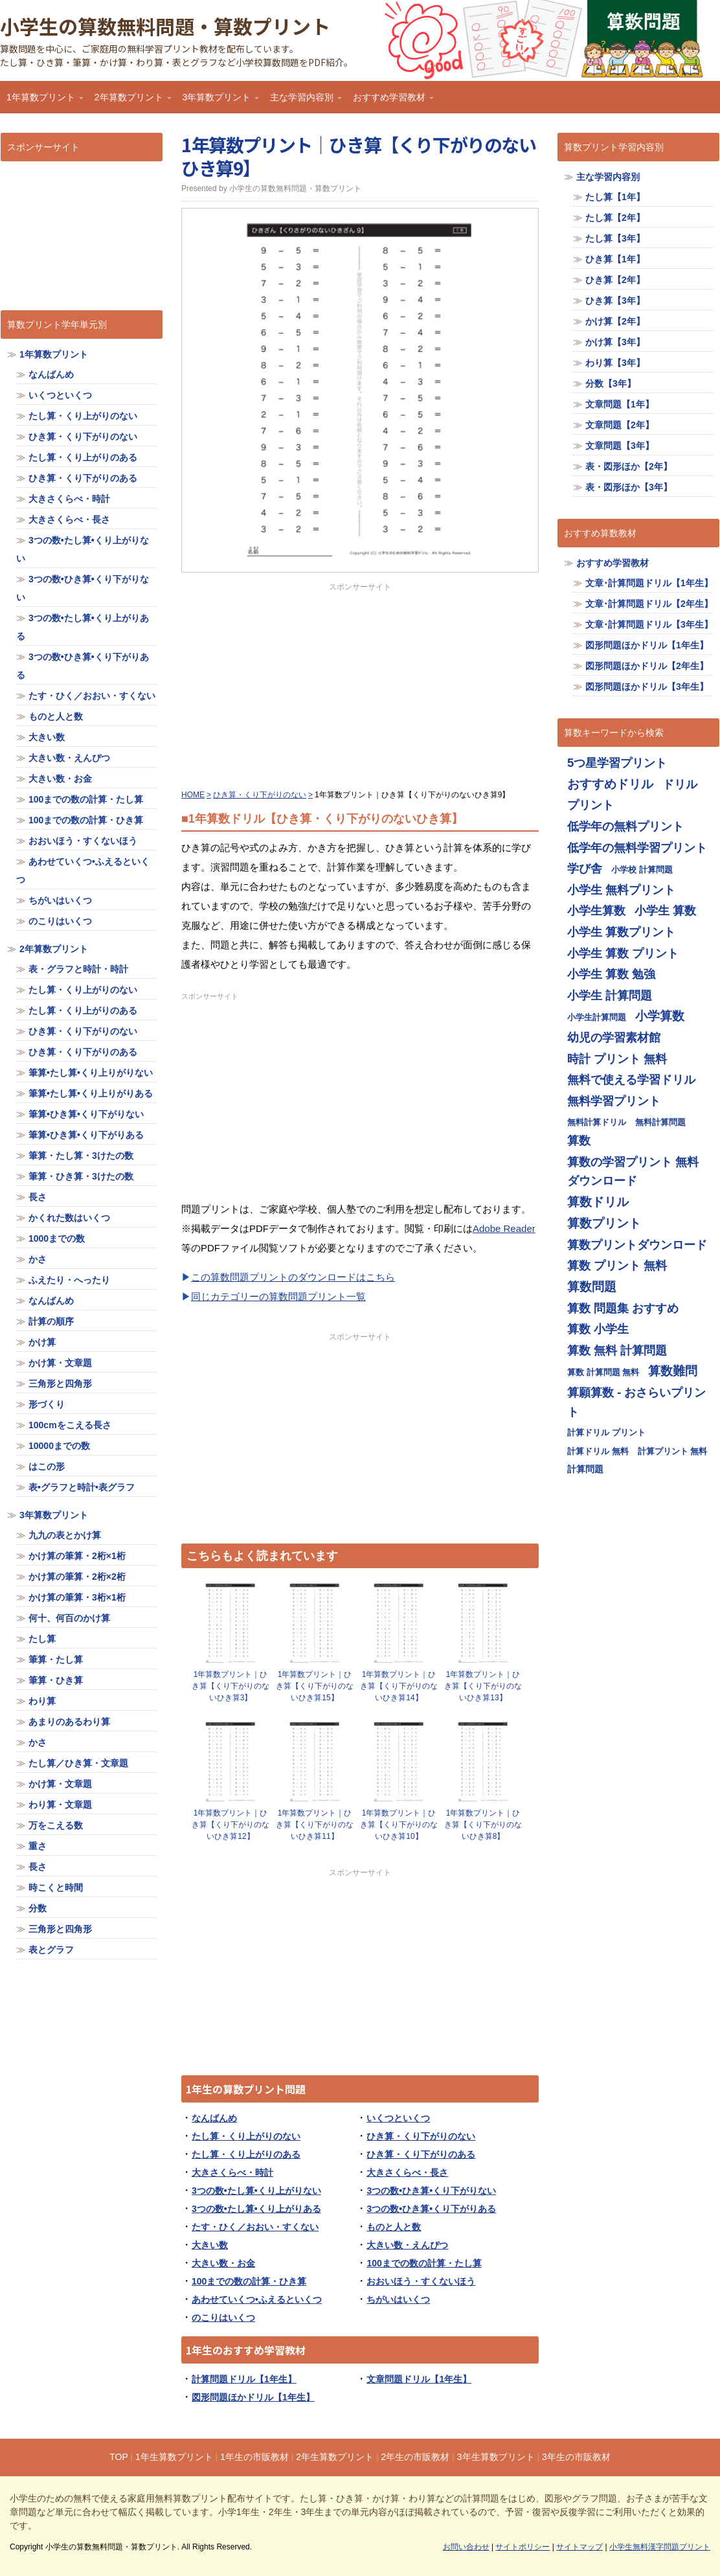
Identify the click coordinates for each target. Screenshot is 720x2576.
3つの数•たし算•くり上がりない (256, 2190)
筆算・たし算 (55, 1659)
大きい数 (210, 2245)
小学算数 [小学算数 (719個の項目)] (659, 1016)
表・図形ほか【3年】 (628, 487)
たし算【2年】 (615, 217)
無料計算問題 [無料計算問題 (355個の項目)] (660, 1122)
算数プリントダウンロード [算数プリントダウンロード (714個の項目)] (637, 1244)
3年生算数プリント (496, 2457)
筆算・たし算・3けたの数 (80, 1155)
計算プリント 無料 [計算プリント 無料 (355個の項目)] (673, 1451)
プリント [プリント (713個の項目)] (590, 805)
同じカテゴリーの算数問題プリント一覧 (278, 1296)
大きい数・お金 (223, 2263)
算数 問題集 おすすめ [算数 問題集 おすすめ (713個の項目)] (623, 1308)
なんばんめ (214, 2118)
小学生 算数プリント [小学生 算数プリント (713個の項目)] (621, 932)
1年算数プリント (41, 101)
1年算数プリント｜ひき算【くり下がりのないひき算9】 (358, 156)
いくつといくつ (398, 2118)
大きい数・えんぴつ (407, 2245)
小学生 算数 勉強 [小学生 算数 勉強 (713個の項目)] (611, 974)
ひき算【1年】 (615, 259)
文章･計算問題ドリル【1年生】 (649, 583)
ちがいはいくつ (398, 2299)
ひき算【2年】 (615, 280)
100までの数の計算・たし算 (423, 2263)
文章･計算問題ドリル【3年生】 (649, 624)
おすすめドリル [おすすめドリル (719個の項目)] (610, 784)
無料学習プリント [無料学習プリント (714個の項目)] (613, 1101)
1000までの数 (56, 1238)
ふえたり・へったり (69, 1280)
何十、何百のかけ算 (69, 1618)
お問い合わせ (466, 2546)
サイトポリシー (522, 2546)
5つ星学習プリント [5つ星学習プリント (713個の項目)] (617, 762)
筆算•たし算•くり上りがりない (90, 1072)
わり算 (42, 1701)
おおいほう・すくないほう (420, 2281)
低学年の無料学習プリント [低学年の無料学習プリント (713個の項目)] (637, 847)
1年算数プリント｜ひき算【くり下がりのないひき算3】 (230, 1686)
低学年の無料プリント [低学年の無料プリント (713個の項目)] (625, 826)
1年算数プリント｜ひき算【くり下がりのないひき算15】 (315, 1686)
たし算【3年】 (615, 238)
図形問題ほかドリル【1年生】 (253, 2397)
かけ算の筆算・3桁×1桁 (77, 1597)
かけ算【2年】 (615, 321)
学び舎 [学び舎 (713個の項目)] (584, 868)
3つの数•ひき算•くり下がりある (431, 2209)
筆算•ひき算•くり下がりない (86, 1114)
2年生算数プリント (335, 2457)
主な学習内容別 (302, 101)
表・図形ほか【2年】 (628, 466)
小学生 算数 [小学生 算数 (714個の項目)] (665, 910)
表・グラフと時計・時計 (78, 969)
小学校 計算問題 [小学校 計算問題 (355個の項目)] (642, 869)
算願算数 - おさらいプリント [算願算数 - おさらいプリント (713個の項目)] (636, 1402)
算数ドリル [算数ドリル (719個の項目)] (598, 1202)
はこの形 (46, 1466)
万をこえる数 (55, 1825)
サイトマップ (579, 2546)
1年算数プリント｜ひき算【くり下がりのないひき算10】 (399, 1824)
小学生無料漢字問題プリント (659, 2546)
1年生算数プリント (174, 2457)
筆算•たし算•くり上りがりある (90, 1093)
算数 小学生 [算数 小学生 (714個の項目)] (598, 1329)
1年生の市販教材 (254, 2457)
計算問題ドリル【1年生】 (244, 2379)
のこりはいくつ (223, 2317)
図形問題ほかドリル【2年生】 (646, 666)
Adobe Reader (504, 1228)
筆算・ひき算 (55, 1680)
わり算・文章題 (60, 1804)
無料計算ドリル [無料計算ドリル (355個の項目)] (596, 1122)
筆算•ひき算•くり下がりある (86, 1135)
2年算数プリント (129, 101)
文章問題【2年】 (619, 425)
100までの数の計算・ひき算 (249, 2281)
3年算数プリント (217, 101)
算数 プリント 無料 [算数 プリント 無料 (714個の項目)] (617, 1265)
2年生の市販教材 (415, 2457)
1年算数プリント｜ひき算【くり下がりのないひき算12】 (230, 1824)
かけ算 (42, 1342)
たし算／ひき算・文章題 (78, 1763)
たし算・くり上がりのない (246, 2136)
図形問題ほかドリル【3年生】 (646, 686)
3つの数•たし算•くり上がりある (256, 2209)
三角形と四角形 (60, 1383)
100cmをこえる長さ (69, 1425)
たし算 (42, 1639)
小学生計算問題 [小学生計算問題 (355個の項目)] (596, 1017)
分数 (37, 1908)
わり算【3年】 (615, 363)
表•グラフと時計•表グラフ (81, 1487)
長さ (37, 1197)
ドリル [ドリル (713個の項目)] (679, 784)
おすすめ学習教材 (389, 101)
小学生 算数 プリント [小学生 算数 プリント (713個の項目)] (623, 953)
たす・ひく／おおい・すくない (255, 2227)
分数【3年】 (610, 383)
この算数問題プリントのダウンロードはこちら (293, 1276)
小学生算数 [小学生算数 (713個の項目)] (596, 910)
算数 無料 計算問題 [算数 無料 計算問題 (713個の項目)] (617, 1350)
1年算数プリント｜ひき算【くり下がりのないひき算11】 (315, 1824)
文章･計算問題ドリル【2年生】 (649, 603)
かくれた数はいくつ (69, 1218)
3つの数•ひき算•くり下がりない (431, 2190)
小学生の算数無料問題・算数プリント (165, 26)
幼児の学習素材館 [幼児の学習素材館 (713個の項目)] (613, 1037)
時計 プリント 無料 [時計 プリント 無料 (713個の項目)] (617, 1059)
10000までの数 (59, 1446)
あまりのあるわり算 (69, 1721)
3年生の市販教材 (576, 2457)
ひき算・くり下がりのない (420, 2136)
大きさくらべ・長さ (407, 2172)
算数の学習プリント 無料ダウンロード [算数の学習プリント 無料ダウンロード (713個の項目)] (633, 1171)
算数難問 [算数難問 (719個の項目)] (672, 1371)
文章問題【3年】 (619, 445)
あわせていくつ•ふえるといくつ (257, 2299)
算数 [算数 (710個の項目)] (579, 1140)
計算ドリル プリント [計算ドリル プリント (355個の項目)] (606, 1432)
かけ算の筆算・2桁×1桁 (77, 1556)
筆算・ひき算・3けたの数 (80, 1176)
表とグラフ (51, 1949)
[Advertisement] (360, 683)
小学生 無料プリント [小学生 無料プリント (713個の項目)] (621, 889)
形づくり (46, 1404)
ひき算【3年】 (615, 300)
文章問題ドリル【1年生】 (418, 2379)
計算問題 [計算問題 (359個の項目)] (585, 1469)
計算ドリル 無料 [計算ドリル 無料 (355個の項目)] (598, 1451)
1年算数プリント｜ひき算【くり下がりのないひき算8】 (483, 1824)
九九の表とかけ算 (64, 1535)
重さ (37, 1846)
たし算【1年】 (615, 197)
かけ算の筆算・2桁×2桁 (77, 1576)
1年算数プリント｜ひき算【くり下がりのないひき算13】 (483, 1686)
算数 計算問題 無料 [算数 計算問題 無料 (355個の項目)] (603, 1372)
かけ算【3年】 (615, 342)
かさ (37, 1259)
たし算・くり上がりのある (246, 2154)
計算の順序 (51, 1321)
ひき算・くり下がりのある (420, 2154)
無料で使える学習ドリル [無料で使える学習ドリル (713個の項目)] (631, 1079)
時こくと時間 (55, 1887)
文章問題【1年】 (619, 404)
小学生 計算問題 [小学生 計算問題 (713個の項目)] (609, 995)
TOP (118, 2457)
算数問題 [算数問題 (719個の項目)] (591, 1287)
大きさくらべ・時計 (232, 2172)
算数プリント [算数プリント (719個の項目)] (604, 1223)
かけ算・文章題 (60, 1363)
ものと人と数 (393, 2227)
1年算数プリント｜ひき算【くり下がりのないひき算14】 (399, 1686)
